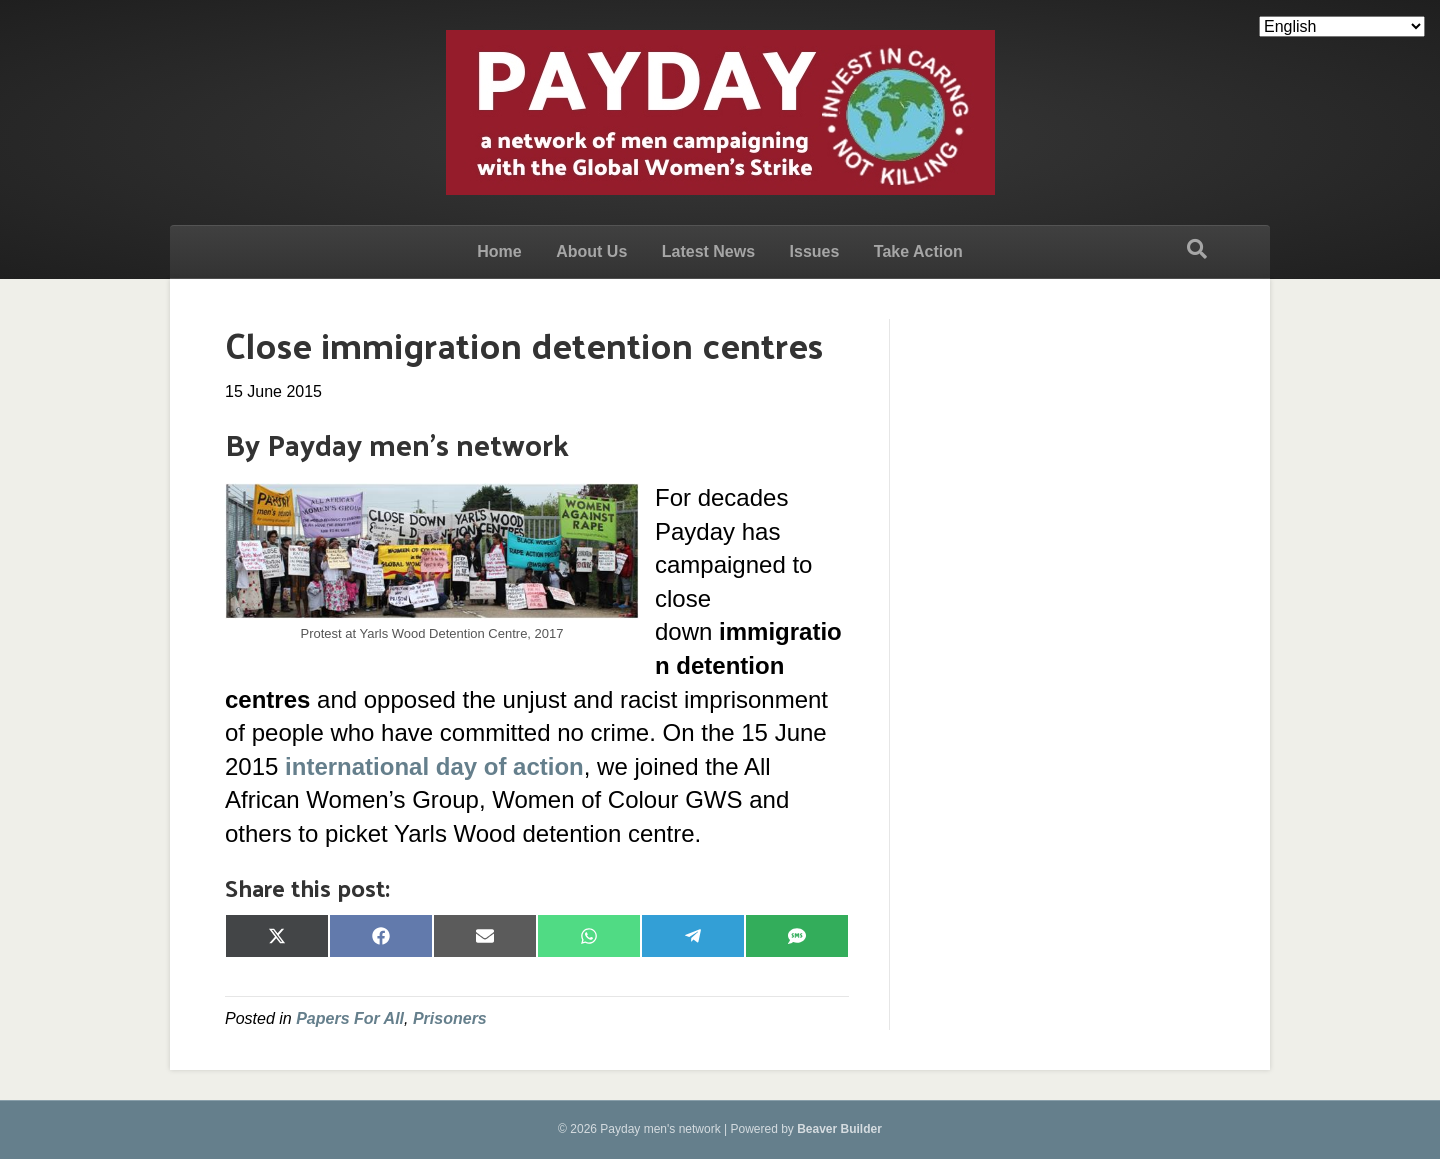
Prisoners (450, 1018)
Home (499, 251)
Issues (815, 251)
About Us (591, 251)
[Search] (1197, 249)
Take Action (918, 251)
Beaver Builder (839, 1129)
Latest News (708, 251)
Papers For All (350, 1018)
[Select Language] (1342, 26)
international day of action (434, 766)
